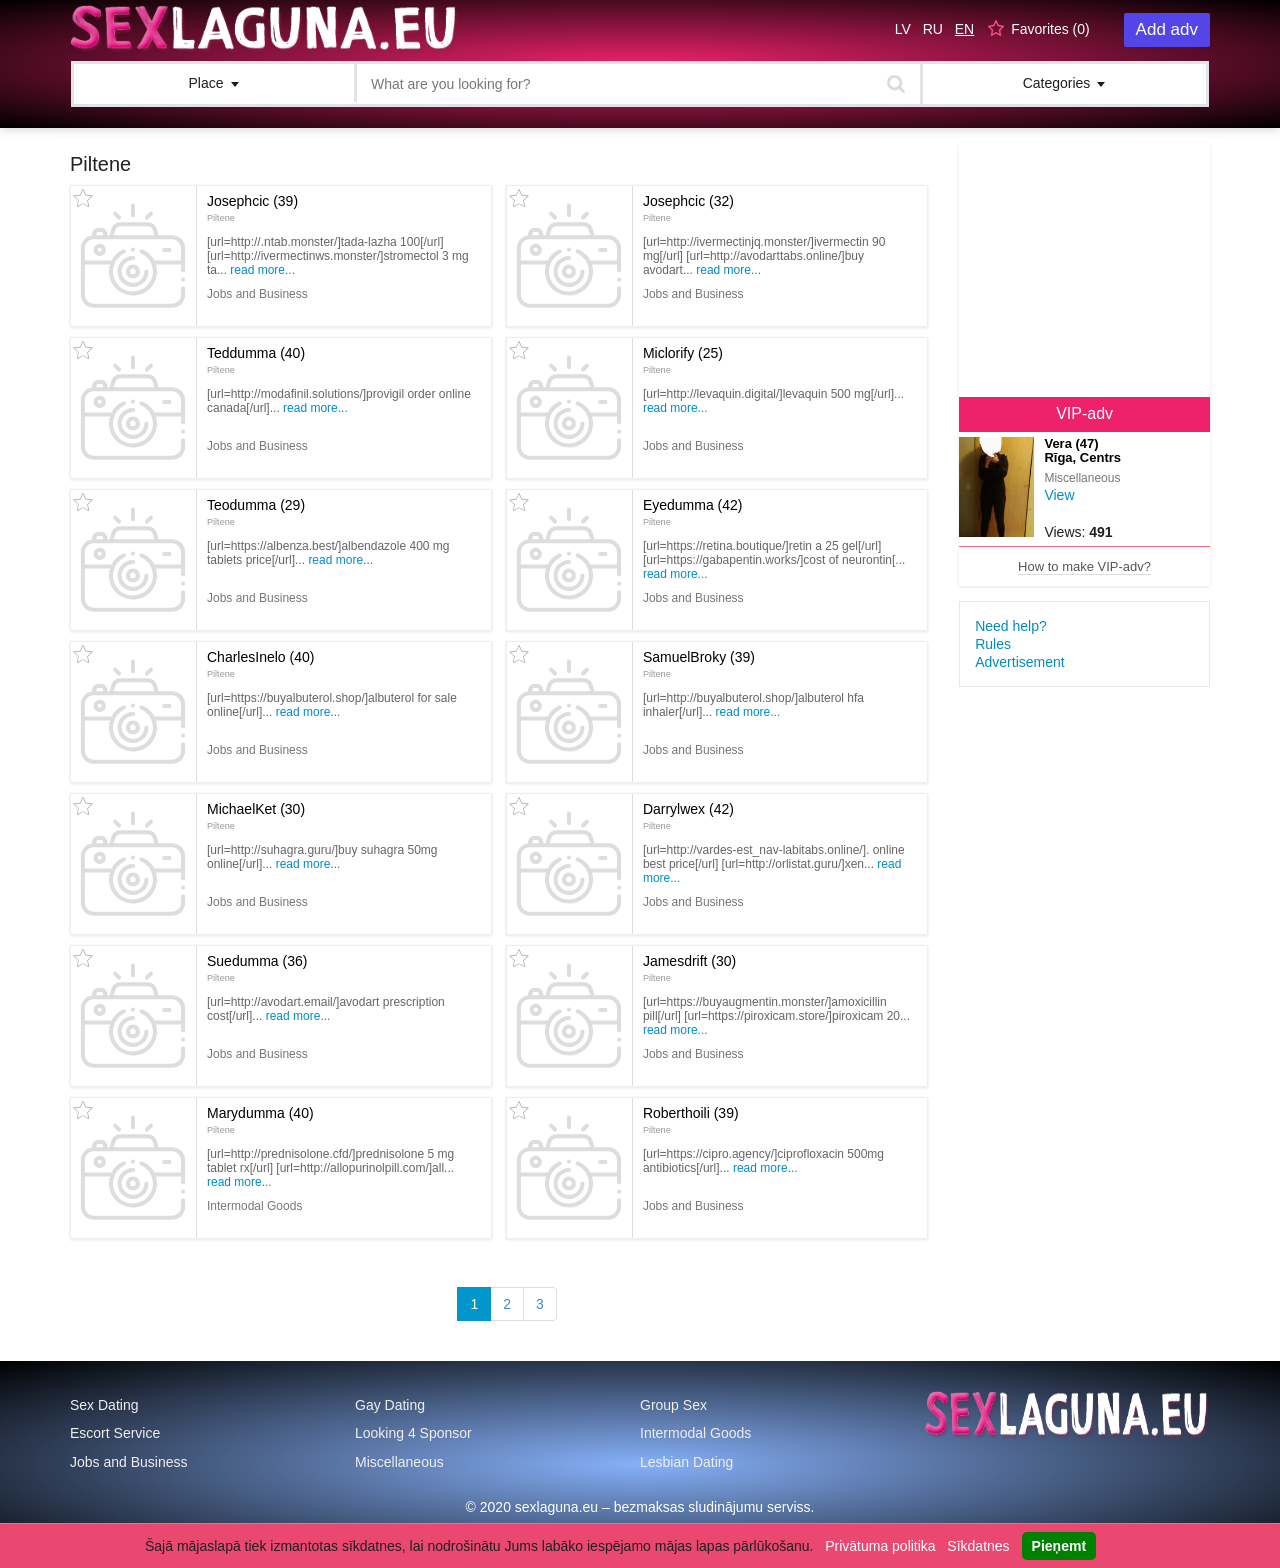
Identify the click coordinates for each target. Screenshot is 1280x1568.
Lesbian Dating (686, 1462)
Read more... (262, 270)
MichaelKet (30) (256, 816)
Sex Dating (104, 1405)
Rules (993, 644)
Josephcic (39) (252, 208)
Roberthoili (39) (691, 1120)
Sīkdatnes (978, 1546)
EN (964, 29)
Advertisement (1019, 662)
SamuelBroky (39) (699, 664)
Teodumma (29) (256, 512)
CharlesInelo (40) (260, 664)
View (1059, 495)
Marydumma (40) (260, 1120)
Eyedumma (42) (693, 512)
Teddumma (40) (256, 360)
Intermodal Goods (695, 1433)
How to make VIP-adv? (1084, 566)
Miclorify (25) (683, 360)
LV (903, 29)
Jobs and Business (129, 1462)
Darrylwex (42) (688, 816)
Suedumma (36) (257, 968)
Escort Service (115, 1433)
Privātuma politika (880, 1546)
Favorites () (1050, 29)
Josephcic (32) (688, 208)
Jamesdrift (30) (689, 968)
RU (933, 29)
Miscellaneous (399, 1462)
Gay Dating (390, 1405)
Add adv (1167, 29)
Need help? (1011, 626)
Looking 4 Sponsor (413, 1433)
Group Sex (673, 1405)
